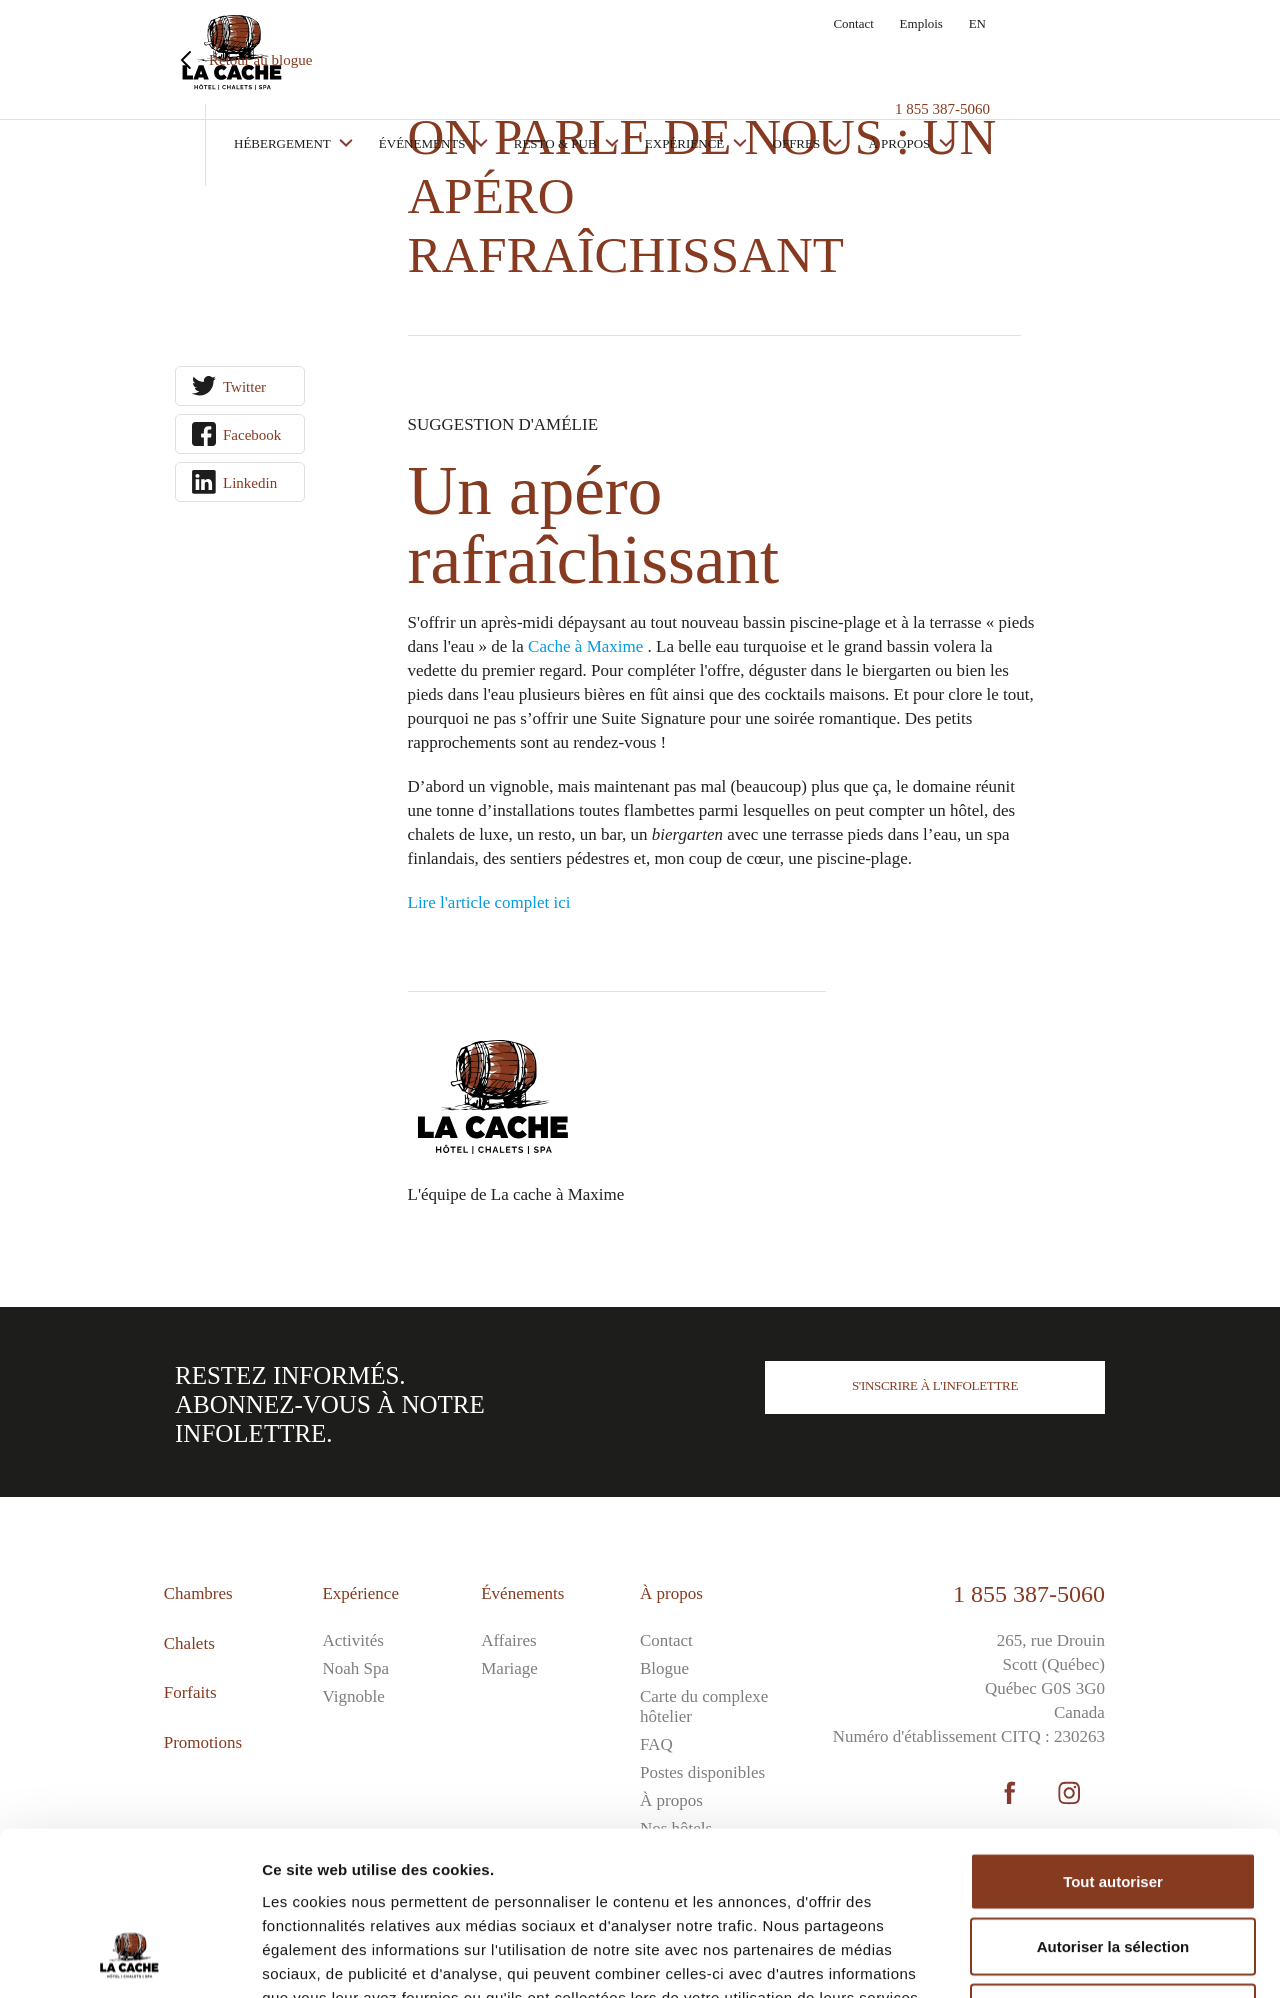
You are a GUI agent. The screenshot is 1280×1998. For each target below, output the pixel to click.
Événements (539, 57)
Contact (853, 23)
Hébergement (399, 57)
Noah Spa (355, 1668)
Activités (352, 1640)
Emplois (921, 23)
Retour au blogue (260, 60)
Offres (913, 57)
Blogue (664, 1668)
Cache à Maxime (585, 646)
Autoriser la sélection (1113, 1801)
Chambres (198, 1593)
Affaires (508, 1640)
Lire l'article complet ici (489, 902)
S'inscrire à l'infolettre (935, 1385)
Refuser (1113, 1866)
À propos (1015, 57)
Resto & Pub (672, 57)
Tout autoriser (1113, 1735)
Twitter (244, 387)
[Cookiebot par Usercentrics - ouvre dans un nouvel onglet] (129, 1959)
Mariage (509, 1668)
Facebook (252, 435)
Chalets (189, 1643)
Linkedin (250, 483)
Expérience (801, 57)
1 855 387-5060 (1029, 1594)
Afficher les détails (1101, 1958)
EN (977, 23)
